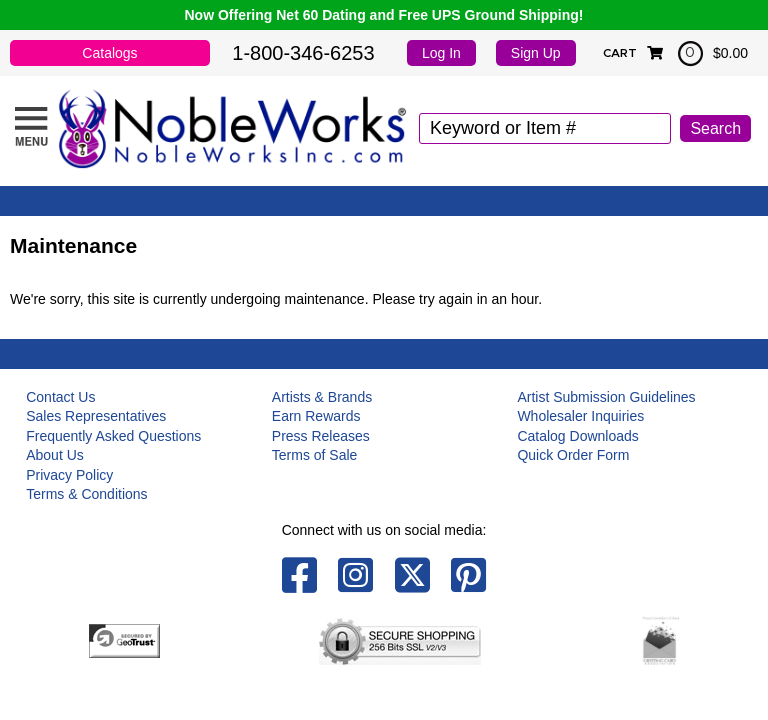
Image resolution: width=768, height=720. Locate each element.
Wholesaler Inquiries (580, 416)
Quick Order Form (573, 455)
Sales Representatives (96, 416)
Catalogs (109, 53)
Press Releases (321, 436)
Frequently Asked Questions (113, 436)
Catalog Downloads (577, 436)
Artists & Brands (322, 397)
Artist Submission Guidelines (606, 397)
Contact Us (60, 397)
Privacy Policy (69, 475)
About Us (55, 455)
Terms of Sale (315, 455)
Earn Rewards (316, 416)
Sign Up (536, 53)
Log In (441, 53)
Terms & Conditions (86, 494)
